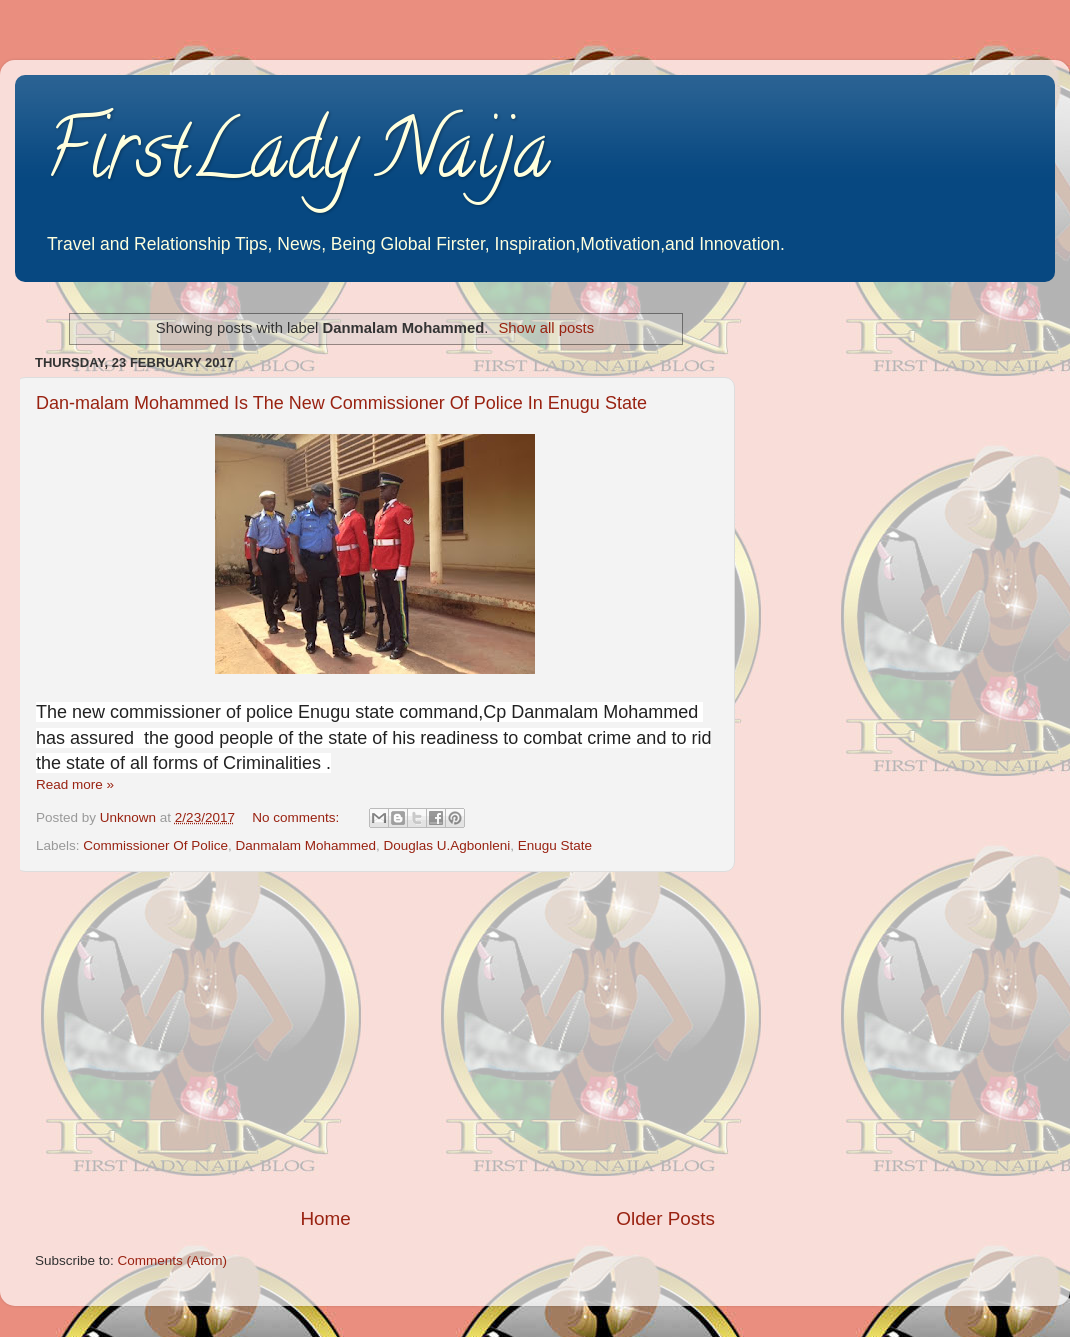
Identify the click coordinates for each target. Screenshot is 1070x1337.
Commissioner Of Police (155, 845)
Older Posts (665, 1218)
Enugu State (555, 845)
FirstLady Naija (297, 159)
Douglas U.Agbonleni (446, 845)
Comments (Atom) (173, 1260)
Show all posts (546, 328)
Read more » (75, 784)
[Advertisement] (375, 1039)
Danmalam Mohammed (306, 845)
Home (325, 1218)
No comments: (297, 817)
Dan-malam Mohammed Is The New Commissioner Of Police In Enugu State (341, 403)
